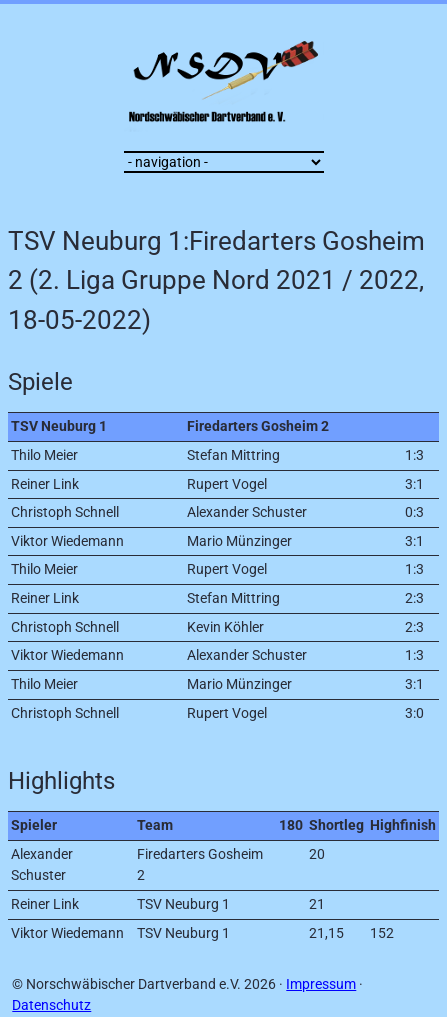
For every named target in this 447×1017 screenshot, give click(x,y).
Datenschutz (51, 1005)
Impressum (321, 984)
